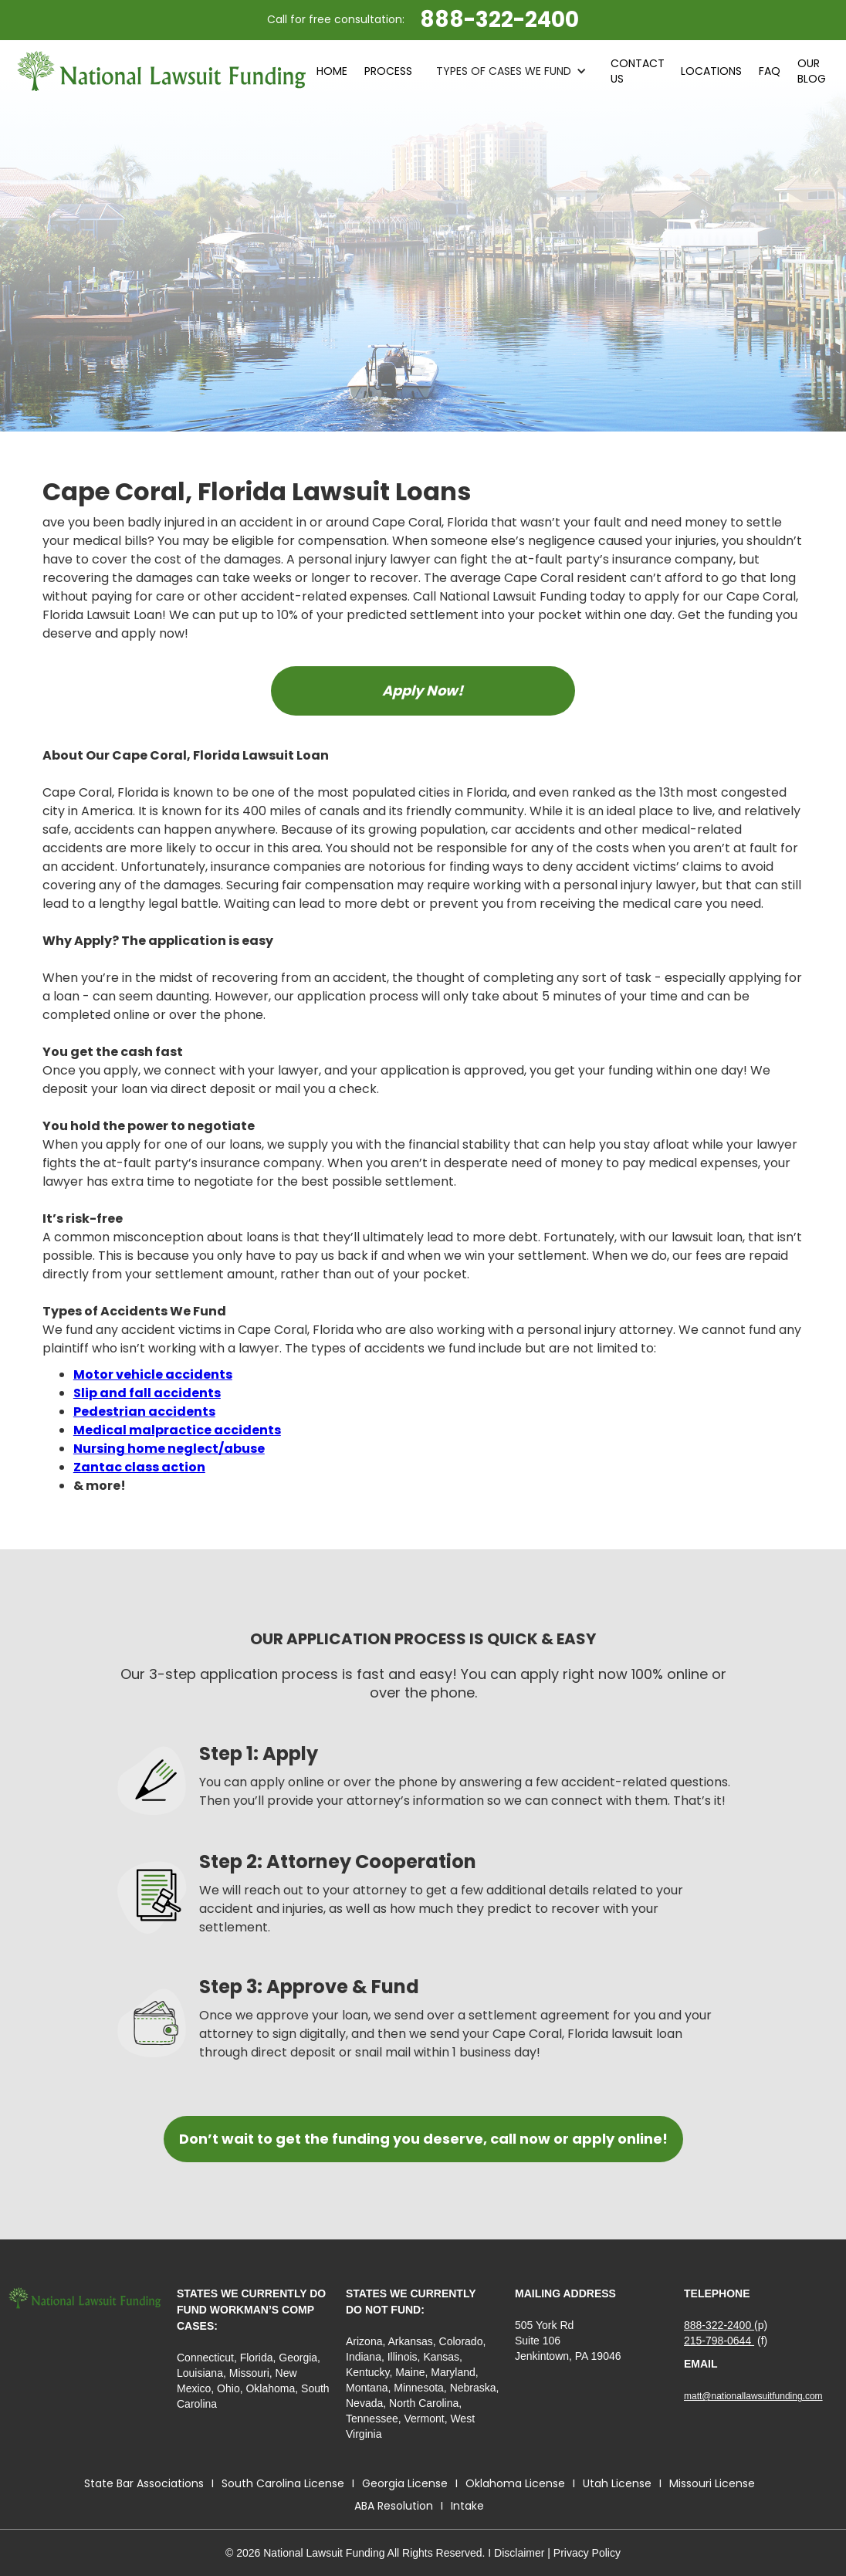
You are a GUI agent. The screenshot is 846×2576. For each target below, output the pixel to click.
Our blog (811, 71)
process (388, 71)
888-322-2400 (719, 2325)
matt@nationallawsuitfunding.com (753, 2396)
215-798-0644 (719, 2340)
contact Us (638, 71)
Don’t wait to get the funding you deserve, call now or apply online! (423, 2138)
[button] (511, 71)
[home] (161, 70)
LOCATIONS (711, 71)
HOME (331, 71)
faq (769, 71)
